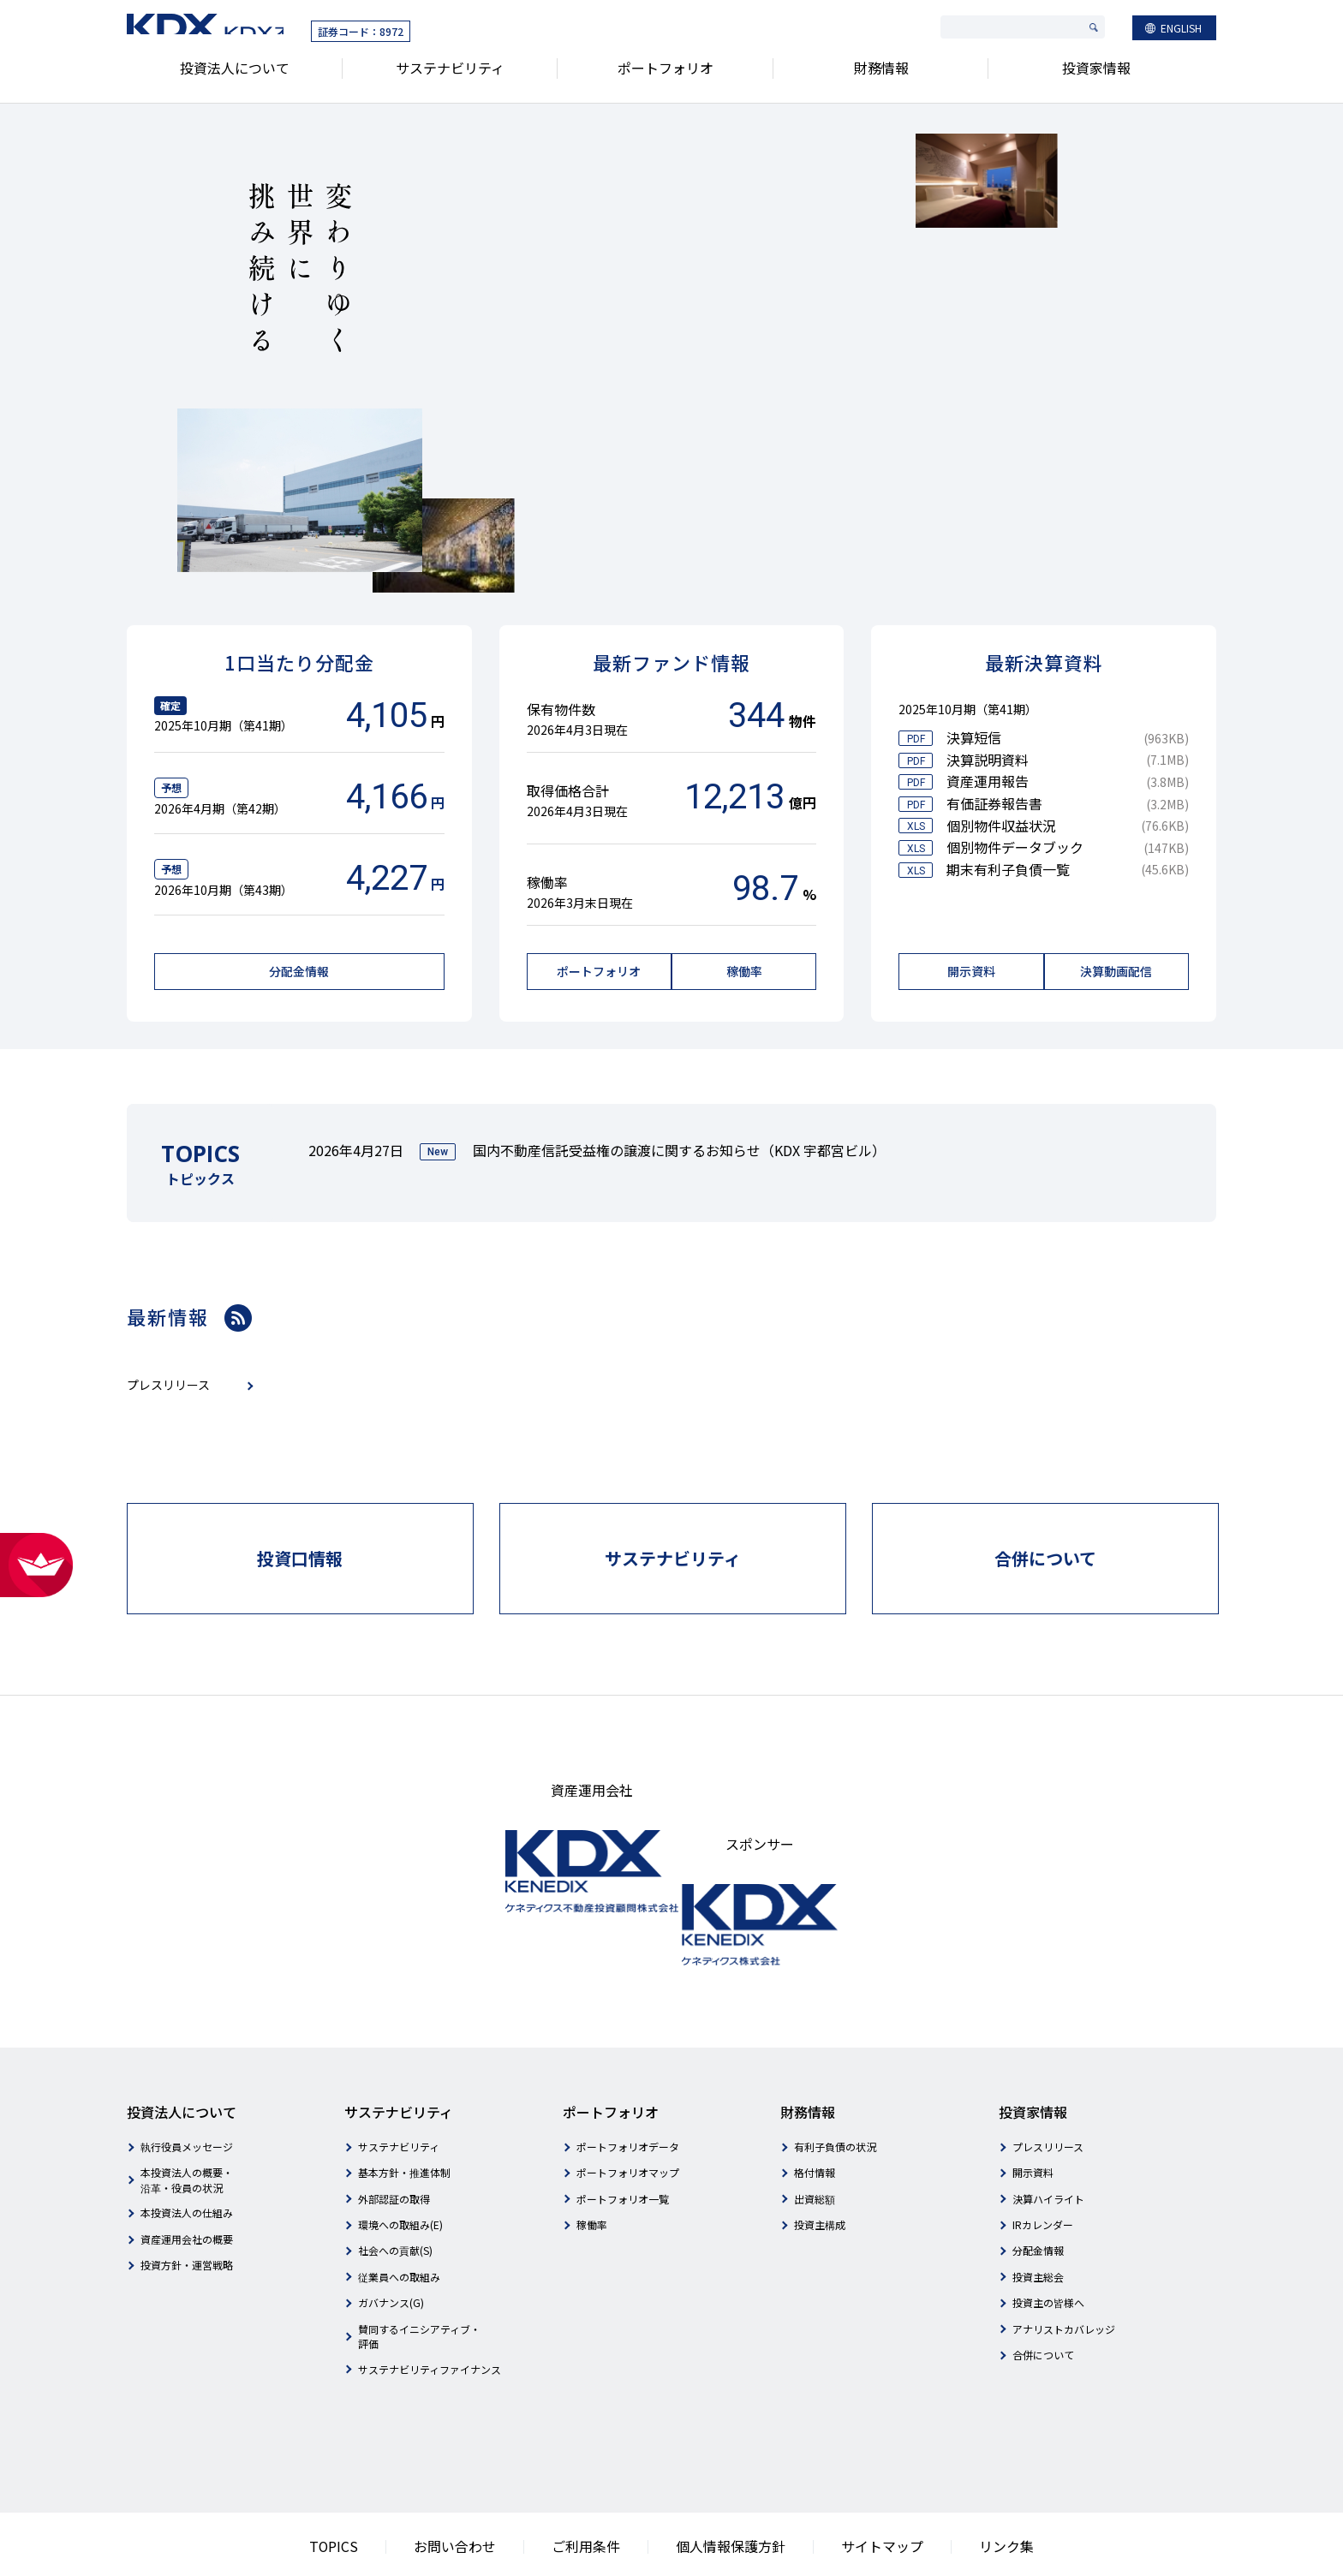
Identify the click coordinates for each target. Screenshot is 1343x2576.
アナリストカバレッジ (1063, 2270)
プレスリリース (1047, 2088)
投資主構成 (819, 2166)
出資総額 (814, 2140)
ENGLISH (1181, 31)
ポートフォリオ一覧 (622, 2140)
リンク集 (957, 2487)
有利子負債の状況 (835, 2088)
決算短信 (973, 737)
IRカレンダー (1042, 2166)
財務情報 (881, 76)
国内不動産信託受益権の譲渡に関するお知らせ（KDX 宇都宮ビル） (679, 1146)
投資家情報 (1096, 76)
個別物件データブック (1014, 847)
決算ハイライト (1048, 2140)
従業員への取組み (399, 2218)
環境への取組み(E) (400, 2166)
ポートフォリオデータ (627, 2088)
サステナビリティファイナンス (429, 2311)
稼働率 (591, 2166)
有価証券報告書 (994, 803)
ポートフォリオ (665, 76)
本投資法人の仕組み (186, 2155)
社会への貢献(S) (395, 2192)
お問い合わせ (488, 2487)
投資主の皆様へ (1048, 2245)
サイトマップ (850, 2487)
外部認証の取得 (394, 2140)
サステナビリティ (450, 76)
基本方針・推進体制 (404, 2115)
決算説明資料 (987, 759)
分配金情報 (1038, 2192)
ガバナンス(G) (391, 2245)
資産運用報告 (987, 781)
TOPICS (384, 2487)
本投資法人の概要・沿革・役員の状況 (186, 2122)
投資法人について (234, 76)
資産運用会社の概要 (186, 2181)
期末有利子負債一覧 (1008, 869)
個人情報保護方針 (723, 2487)
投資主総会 (1038, 2218)
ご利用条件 (600, 2487)
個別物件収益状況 (1001, 825)
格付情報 (814, 2115)
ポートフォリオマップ (627, 2115)
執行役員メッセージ (186, 2088)
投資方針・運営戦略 (186, 2207)
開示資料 (1033, 2115)
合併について (1043, 2296)
